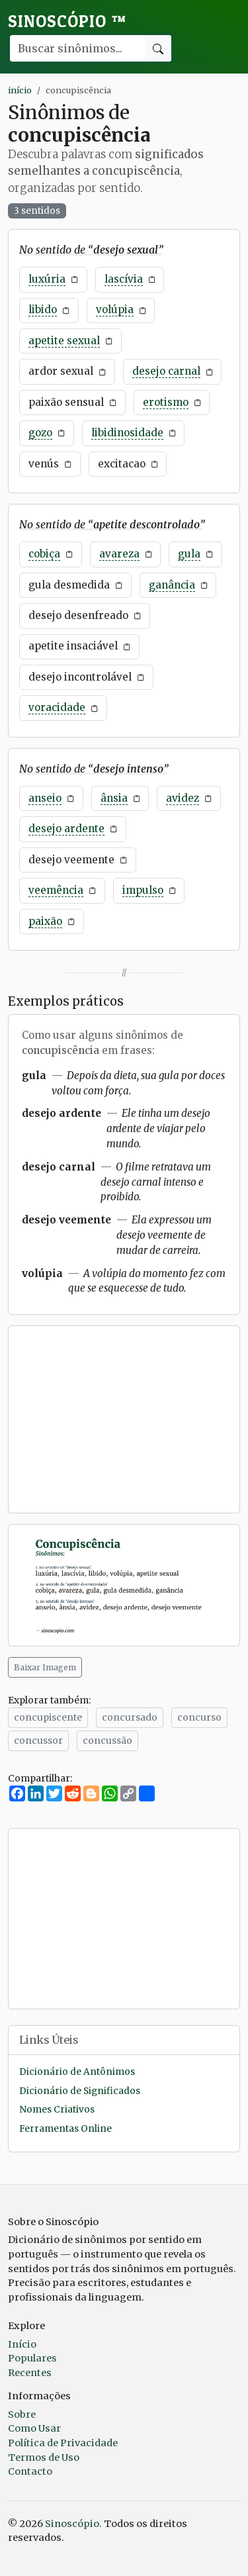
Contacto (30, 2471)
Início (22, 2344)
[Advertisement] (124, 1419)
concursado (129, 1717)
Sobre (22, 2414)
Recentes (30, 2373)
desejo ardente (66, 828)
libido (42, 309)
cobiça (44, 554)
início (20, 90)
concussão (107, 1740)
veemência (55, 890)
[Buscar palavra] (76, 48)
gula (189, 554)
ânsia (114, 798)
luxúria (46, 279)
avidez (182, 798)
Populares (32, 2358)
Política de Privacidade (63, 2443)
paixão (45, 921)
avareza (119, 554)
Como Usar (34, 2428)
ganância (172, 585)
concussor (38, 1740)
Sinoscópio (67, 21)
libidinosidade (127, 432)
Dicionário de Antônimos (77, 2071)
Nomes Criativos (57, 2109)
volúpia (115, 309)
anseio (45, 798)
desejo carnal (166, 371)
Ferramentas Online (65, 2128)
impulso (142, 890)
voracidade (56, 707)
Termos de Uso (43, 2457)
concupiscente (48, 1717)
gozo (40, 432)
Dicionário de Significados (79, 2091)
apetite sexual (64, 340)
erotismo (165, 402)
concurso (199, 1717)
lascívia (123, 279)
